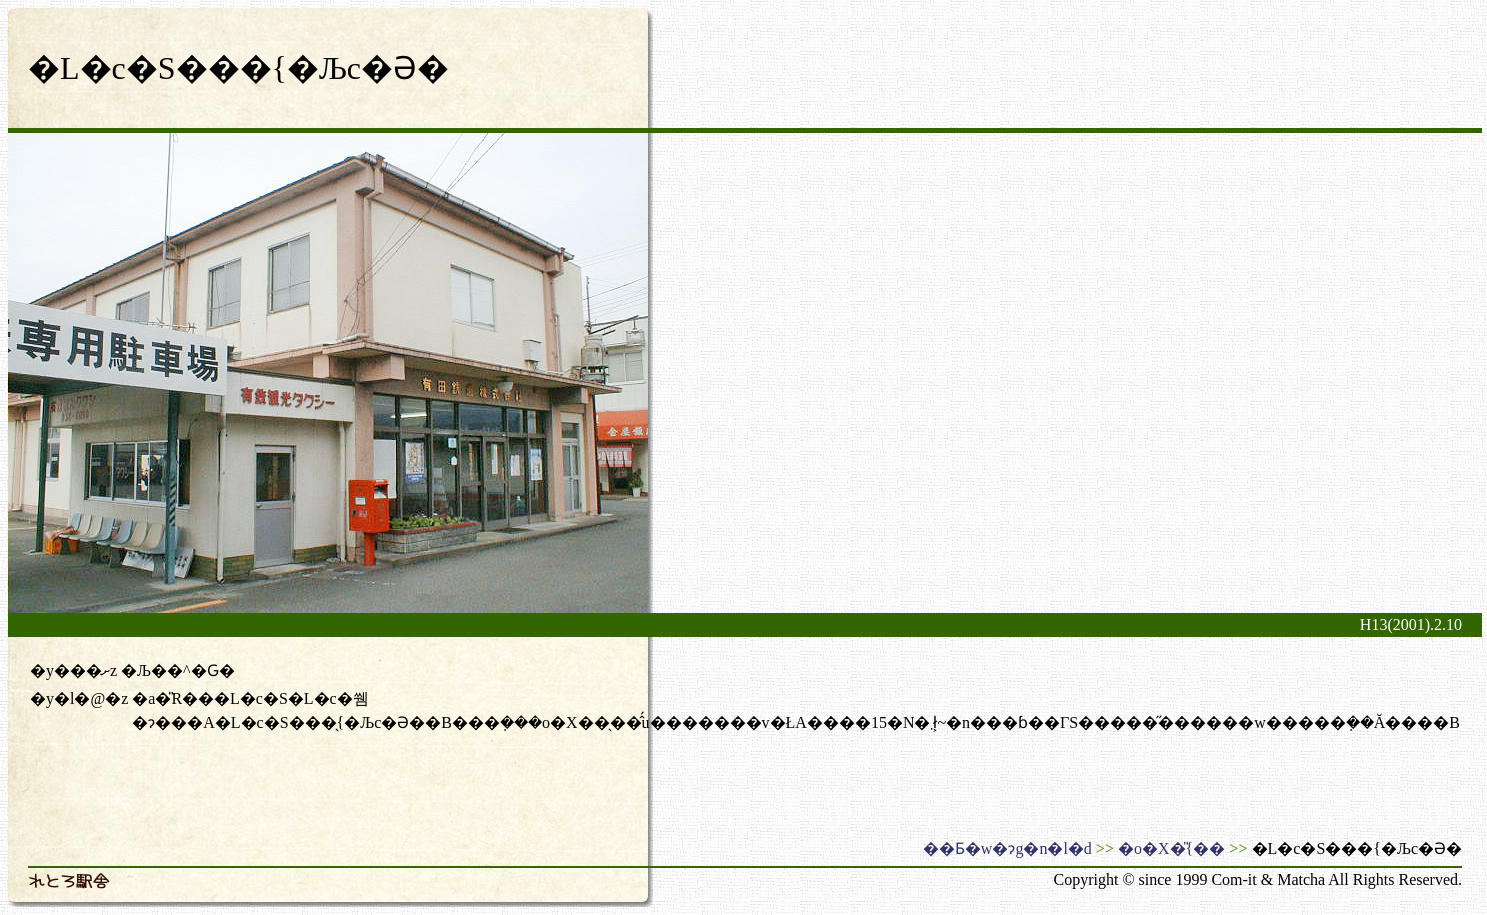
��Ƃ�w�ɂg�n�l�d (1007, 848)
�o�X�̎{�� (1171, 848)
